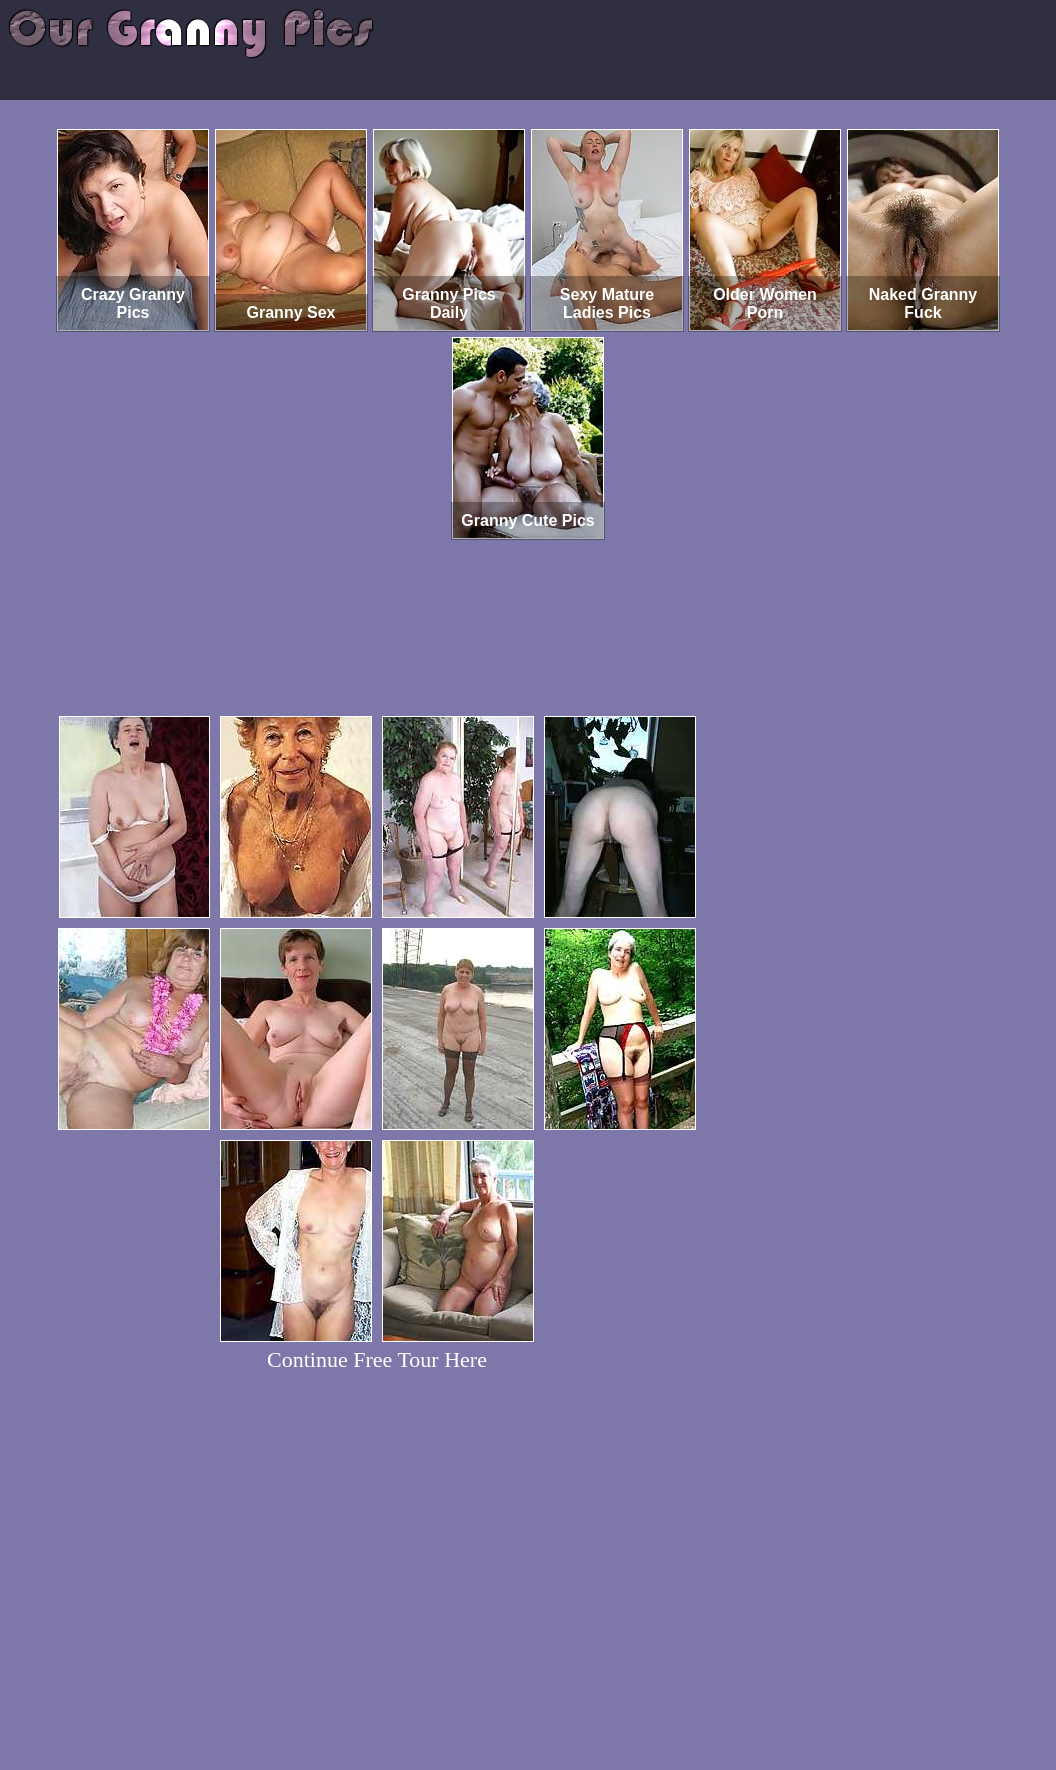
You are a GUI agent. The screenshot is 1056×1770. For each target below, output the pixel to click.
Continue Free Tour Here (377, 1359)
